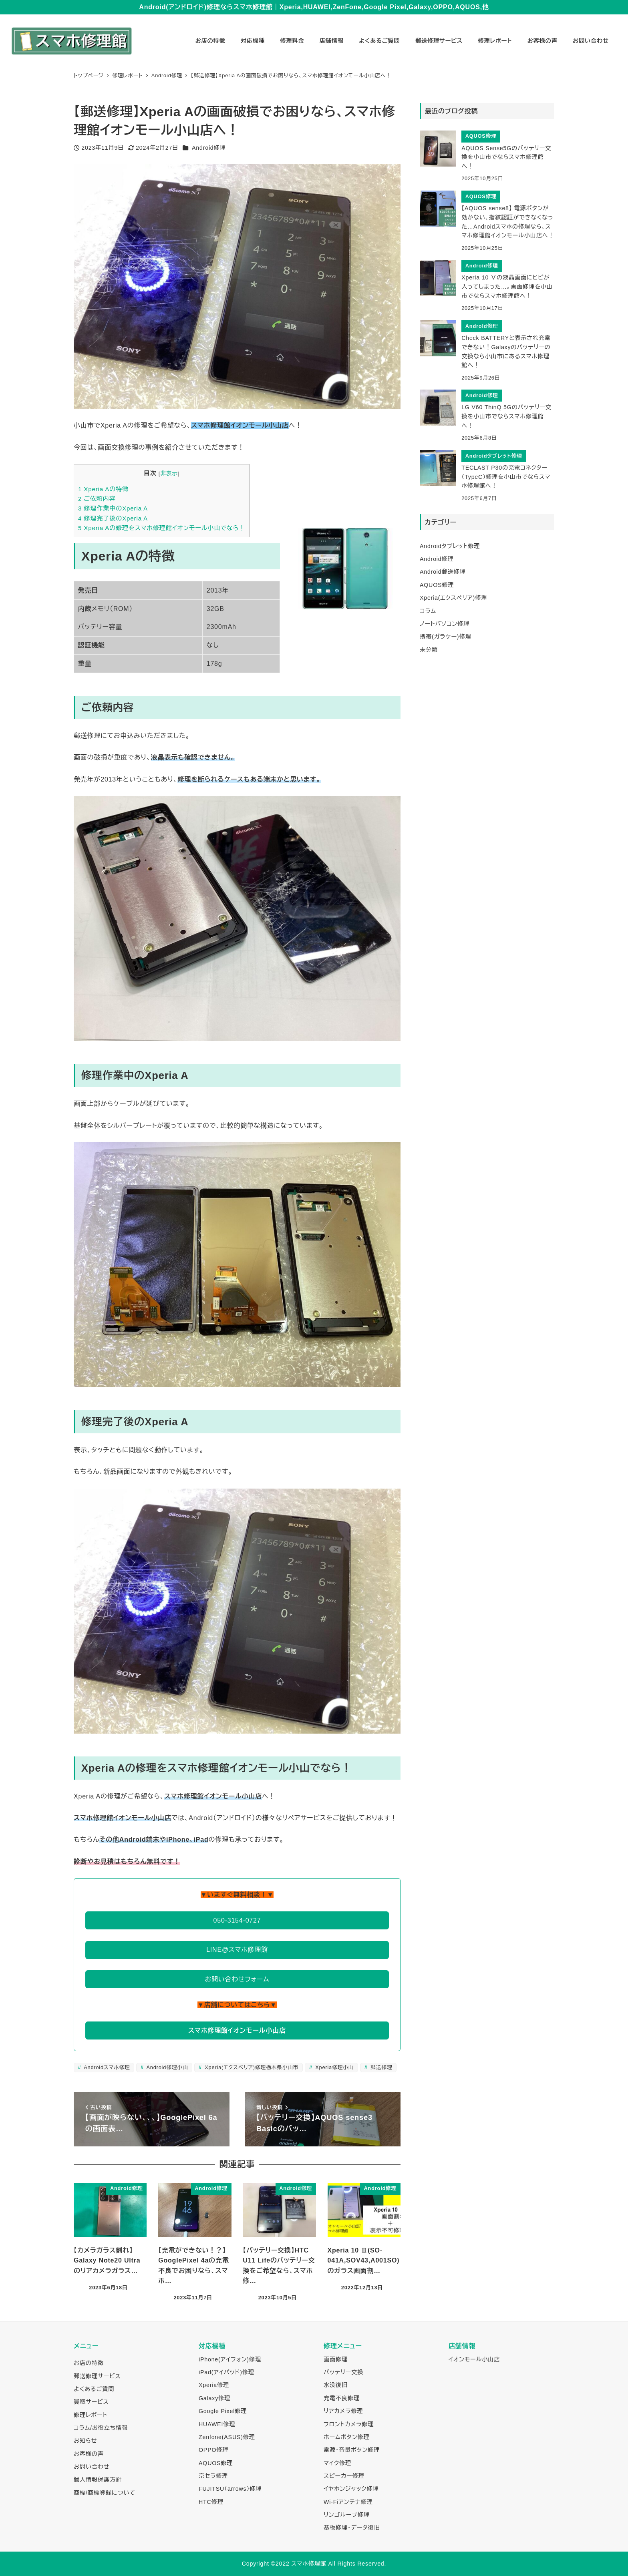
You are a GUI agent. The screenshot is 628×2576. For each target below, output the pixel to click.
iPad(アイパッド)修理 (226, 2372)
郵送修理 (380, 2067)
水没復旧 (336, 2385)
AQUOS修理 (437, 585)
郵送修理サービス (97, 2376)
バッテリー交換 (343, 2372)
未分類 (429, 650)
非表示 (168, 473)
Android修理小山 (166, 2067)
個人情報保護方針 (98, 2479)
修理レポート (90, 2415)
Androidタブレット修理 (450, 546)
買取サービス (91, 2402)
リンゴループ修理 (347, 2515)
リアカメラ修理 (343, 2411)
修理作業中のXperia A (113, 508)
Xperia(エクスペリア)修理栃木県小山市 (251, 2067)
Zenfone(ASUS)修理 (227, 2437)
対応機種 (212, 2346)
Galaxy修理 (214, 2398)
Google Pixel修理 (223, 2411)
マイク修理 (337, 2463)
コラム (428, 611)
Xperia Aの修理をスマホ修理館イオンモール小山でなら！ (161, 527)
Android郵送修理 (443, 572)
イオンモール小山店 (474, 2359)
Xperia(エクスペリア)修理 (453, 598)
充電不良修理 (342, 2398)
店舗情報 (462, 2346)
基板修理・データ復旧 (352, 2527)
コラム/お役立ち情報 (101, 2428)
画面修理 (336, 2359)
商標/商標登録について (104, 2493)
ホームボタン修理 (346, 2437)
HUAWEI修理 (217, 2424)
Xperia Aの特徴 (103, 489)
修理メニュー (343, 2346)
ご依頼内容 (97, 498)
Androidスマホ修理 (106, 2067)
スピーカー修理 (344, 2476)
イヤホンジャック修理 (351, 2489)
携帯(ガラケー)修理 (445, 636)
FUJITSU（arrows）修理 (230, 2489)
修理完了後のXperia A (113, 518)
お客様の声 (89, 2454)
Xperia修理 (214, 2385)
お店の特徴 (89, 2363)
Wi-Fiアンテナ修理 (348, 2502)
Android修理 (209, 148)
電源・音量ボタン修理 (352, 2450)
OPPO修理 (213, 2450)
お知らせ (85, 2440)
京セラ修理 (213, 2476)
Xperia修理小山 (334, 2067)
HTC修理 (211, 2502)
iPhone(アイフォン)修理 (230, 2359)
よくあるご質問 (94, 2389)
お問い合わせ (91, 2466)
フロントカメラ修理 (349, 2424)
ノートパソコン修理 (444, 624)
